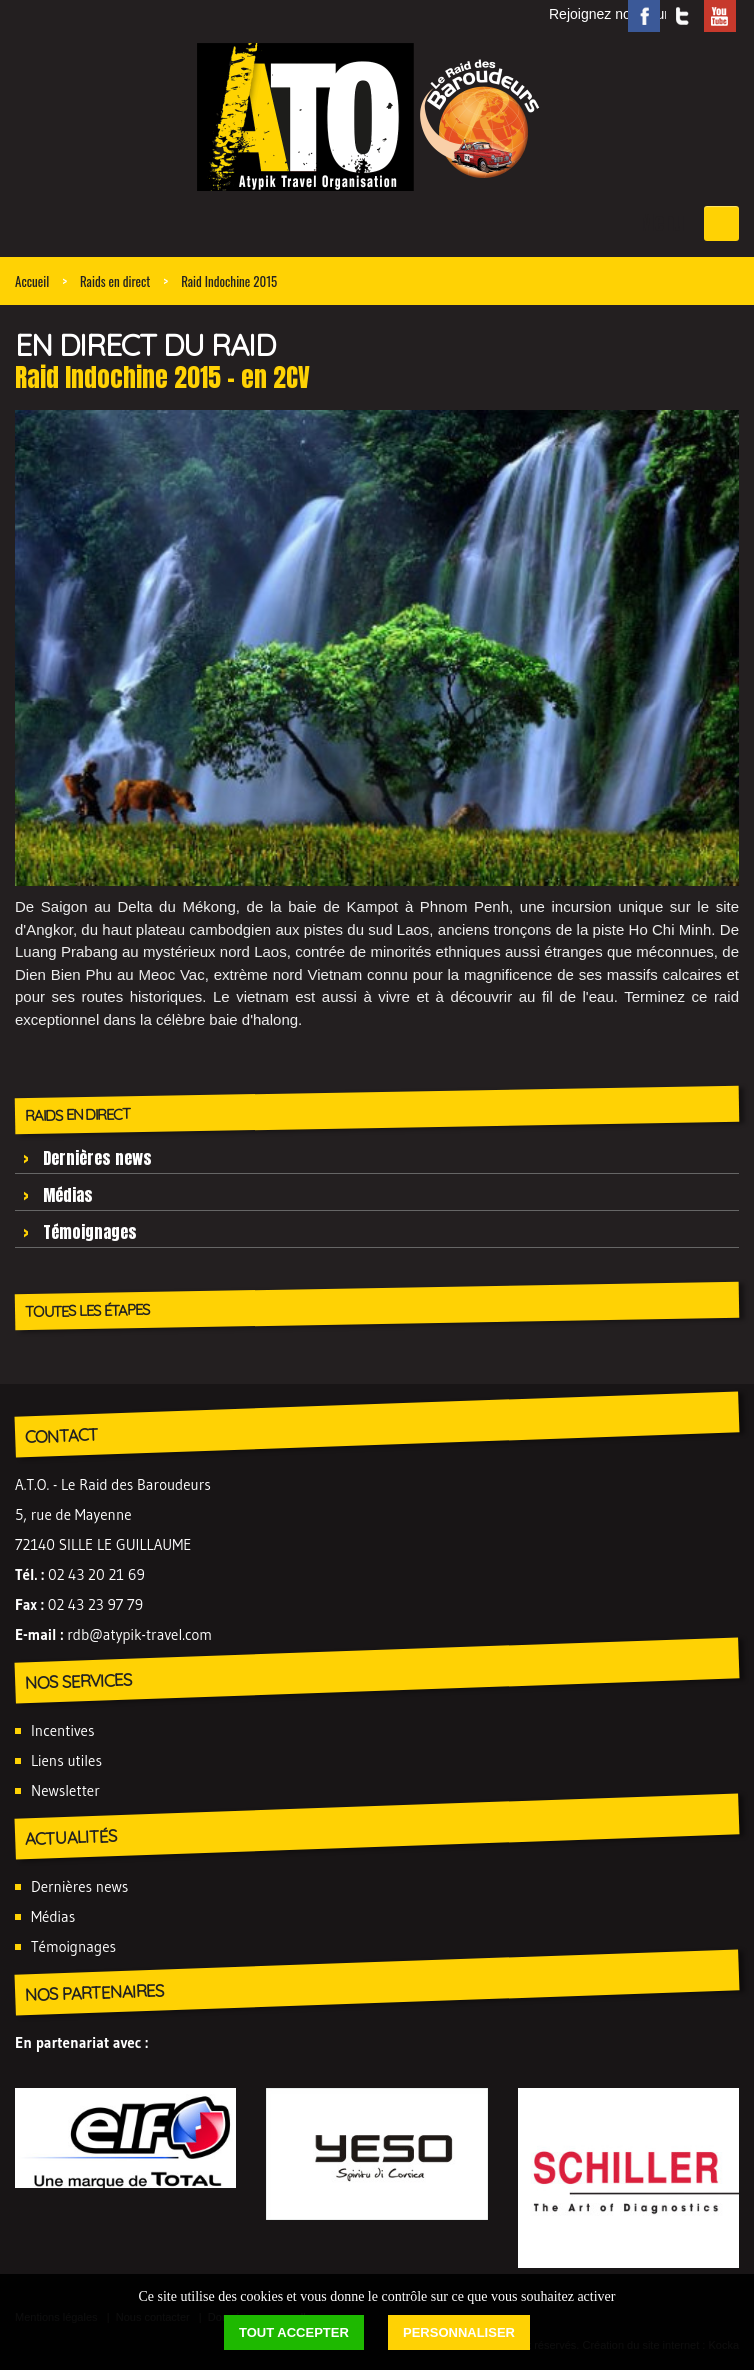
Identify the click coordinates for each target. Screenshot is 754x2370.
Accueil (32, 281)
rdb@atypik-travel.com (139, 1634)
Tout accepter (294, 2332)
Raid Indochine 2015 (229, 281)
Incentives (62, 1730)
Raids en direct (115, 281)
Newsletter (65, 1790)
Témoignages (90, 1232)
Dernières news (97, 1158)
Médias (68, 1195)
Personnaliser (459, 2332)
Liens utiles (66, 1760)
